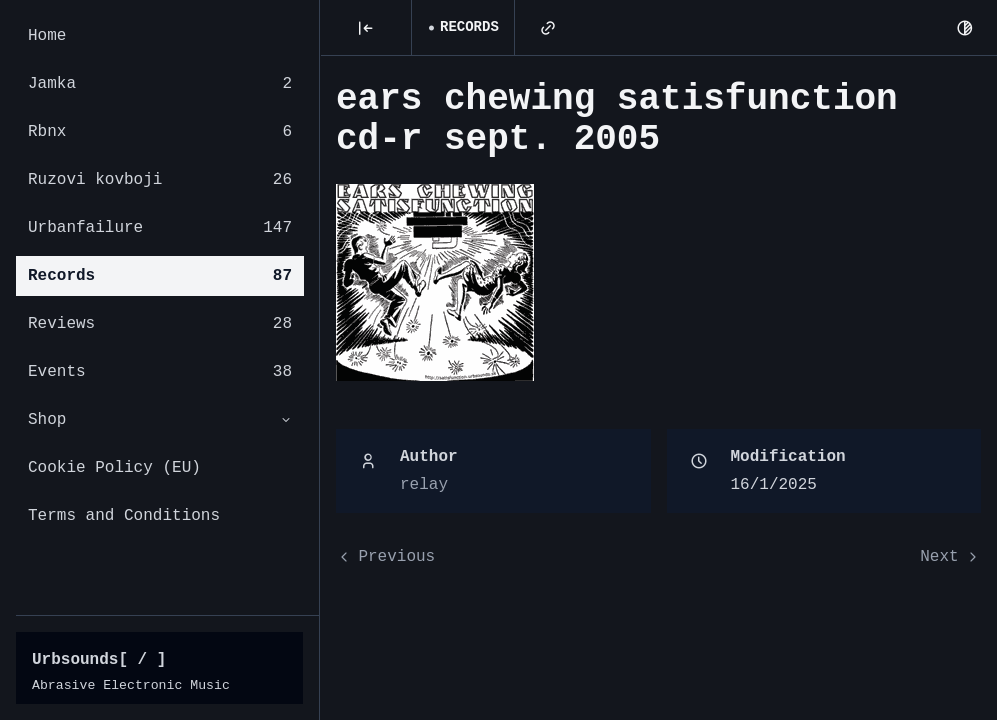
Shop (160, 420)
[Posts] (366, 28)
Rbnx (160, 132)
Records (160, 276)
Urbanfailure (160, 228)
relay (424, 485)
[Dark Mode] (965, 28)
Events (160, 372)
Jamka (160, 84)
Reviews (160, 324)
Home (47, 36)
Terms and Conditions (124, 516)
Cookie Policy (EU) (114, 468)
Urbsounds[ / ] (99, 660)
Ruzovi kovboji (160, 180)
